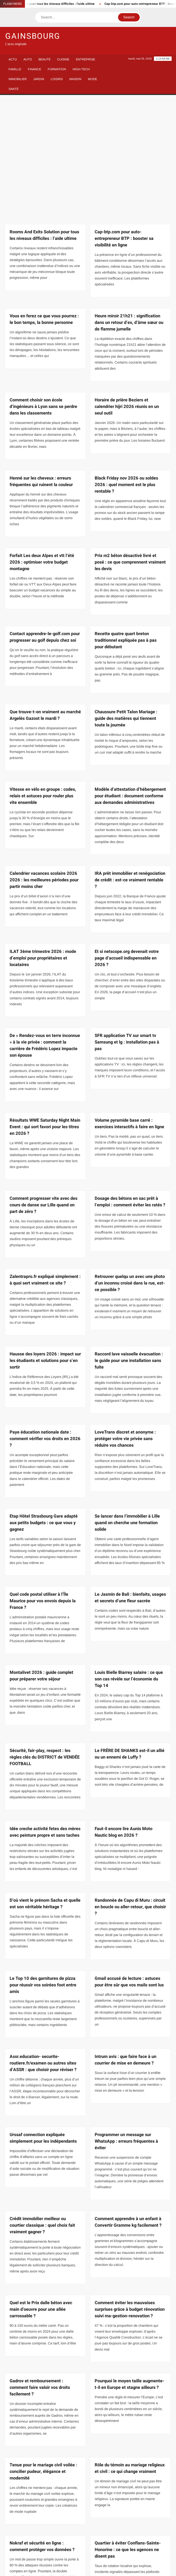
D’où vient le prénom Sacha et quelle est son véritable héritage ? (45, 1785)
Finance (34, 69)
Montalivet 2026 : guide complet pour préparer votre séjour (41, 1557)
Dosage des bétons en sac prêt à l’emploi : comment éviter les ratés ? (130, 1083)
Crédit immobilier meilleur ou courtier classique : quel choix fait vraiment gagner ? (42, 2107)
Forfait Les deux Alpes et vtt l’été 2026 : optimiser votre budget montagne (42, 444)
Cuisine (63, 59)
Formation (57, 69)
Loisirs (57, 79)
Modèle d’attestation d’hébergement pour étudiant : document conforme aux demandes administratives (130, 677)
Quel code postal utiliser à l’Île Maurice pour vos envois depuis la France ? (43, 1482)
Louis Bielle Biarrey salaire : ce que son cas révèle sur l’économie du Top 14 (129, 1561)
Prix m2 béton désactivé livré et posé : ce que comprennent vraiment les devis (130, 444)
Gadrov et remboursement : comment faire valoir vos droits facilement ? (40, 2269)
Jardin (38, 79)
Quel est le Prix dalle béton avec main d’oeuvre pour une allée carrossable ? (41, 2191)
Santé (14, 89)
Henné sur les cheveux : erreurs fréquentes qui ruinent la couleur (41, 363)
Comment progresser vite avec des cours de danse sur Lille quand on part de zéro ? (43, 1086)
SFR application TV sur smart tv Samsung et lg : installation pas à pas (127, 924)
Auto (27, 59)
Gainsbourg (32, 36)
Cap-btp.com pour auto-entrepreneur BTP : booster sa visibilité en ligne (124, 120)
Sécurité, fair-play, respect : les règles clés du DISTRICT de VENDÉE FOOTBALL (45, 1639)
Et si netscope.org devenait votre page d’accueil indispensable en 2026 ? (127, 840)
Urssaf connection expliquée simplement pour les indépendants (43, 2019)
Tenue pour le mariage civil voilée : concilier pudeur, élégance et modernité (43, 2353)
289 (89, 2505)
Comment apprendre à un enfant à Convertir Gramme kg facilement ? (128, 2103)
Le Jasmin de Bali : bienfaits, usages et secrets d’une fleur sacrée (130, 1479)
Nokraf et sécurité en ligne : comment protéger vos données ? (42, 2428)
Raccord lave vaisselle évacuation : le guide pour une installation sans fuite (129, 1242)
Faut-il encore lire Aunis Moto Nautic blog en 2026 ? (123, 1713)
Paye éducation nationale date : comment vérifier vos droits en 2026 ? (45, 1320)
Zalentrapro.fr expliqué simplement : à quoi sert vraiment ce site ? (45, 1161)
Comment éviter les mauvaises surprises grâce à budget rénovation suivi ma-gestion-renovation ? (130, 2191)
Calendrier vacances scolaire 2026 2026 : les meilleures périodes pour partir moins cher (44, 761)
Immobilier (18, 79)
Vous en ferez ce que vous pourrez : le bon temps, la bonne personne (44, 201)
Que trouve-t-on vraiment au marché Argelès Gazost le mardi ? (45, 596)
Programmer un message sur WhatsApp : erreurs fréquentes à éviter (126, 2023)
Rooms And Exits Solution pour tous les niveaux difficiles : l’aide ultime (44, 117)
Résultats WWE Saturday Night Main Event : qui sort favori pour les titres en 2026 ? (45, 1008)
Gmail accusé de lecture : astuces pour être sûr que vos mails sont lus (129, 1863)
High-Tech (81, 69)
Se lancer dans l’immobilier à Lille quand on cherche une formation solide (127, 1404)
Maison (75, 79)
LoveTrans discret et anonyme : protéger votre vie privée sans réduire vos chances (125, 1320)
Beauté (44, 59)
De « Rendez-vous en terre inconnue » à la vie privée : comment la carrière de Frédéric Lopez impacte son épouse (45, 927)
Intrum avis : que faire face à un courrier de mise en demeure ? (125, 1941)
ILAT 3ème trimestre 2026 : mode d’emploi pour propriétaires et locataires (43, 840)
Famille (15, 69)
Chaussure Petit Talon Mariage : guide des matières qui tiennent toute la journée (126, 600)
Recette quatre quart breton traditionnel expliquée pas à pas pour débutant (126, 522)
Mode (92, 79)
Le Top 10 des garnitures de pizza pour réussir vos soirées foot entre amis (43, 1867)
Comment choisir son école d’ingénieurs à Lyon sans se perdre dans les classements (43, 288)
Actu (13, 59)
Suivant (103, 2505)
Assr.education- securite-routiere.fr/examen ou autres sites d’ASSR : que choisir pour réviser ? (43, 1945)
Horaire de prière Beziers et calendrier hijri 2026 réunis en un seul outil (127, 288)
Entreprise (85, 59)
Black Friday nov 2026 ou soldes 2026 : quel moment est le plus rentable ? (126, 366)
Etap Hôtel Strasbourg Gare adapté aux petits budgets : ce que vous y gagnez (44, 1404)
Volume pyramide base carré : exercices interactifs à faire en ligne (129, 1005)
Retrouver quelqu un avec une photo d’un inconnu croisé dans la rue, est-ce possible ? (130, 1165)
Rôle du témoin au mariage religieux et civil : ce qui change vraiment (130, 2350)
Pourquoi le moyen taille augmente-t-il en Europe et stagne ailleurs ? (129, 2266)
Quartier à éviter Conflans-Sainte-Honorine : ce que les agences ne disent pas (128, 2431)
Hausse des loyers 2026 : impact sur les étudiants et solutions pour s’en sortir (45, 1242)
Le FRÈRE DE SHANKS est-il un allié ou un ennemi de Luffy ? (129, 1635)
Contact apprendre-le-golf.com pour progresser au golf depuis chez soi (45, 518)
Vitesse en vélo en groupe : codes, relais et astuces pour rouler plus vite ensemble (43, 677)
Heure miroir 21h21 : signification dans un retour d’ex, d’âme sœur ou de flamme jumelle (129, 204)
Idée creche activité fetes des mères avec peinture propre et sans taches (45, 1713)
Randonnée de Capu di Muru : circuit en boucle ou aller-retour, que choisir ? (130, 1788)
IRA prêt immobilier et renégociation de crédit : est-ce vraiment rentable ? (130, 761)
